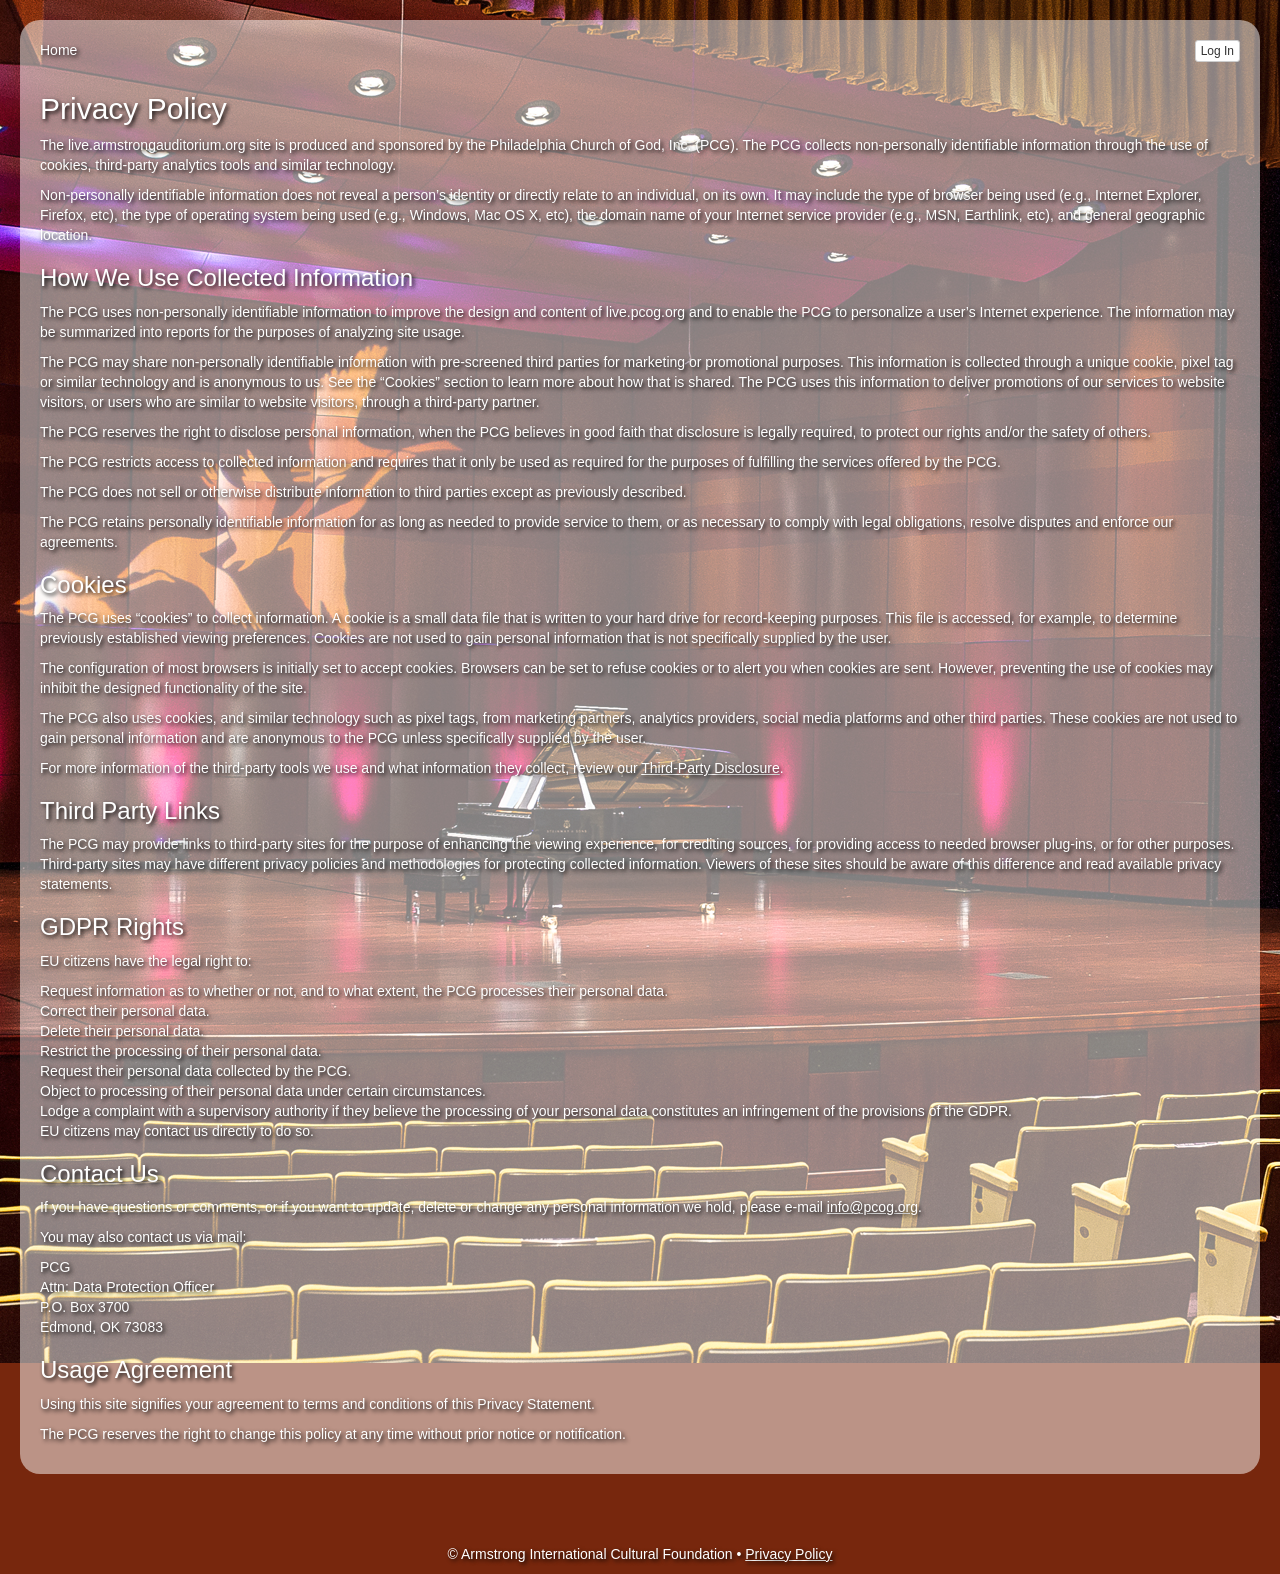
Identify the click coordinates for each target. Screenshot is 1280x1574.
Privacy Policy (788, 1554)
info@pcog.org (872, 1207)
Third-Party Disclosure (710, 768)
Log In (1217, 51)
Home (58, 50)
